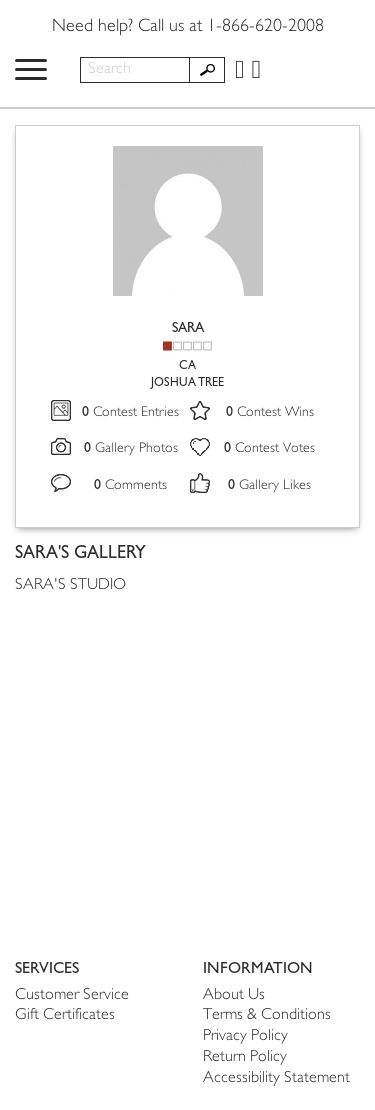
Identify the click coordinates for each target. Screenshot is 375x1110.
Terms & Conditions (267, 1015)
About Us (234, 995)
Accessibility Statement (276, 1078)
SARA (188, 327)
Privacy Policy (245, 1036)
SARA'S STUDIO (70, 585)
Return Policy (245, 1057)
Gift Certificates (65, 1015)
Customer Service (72, 995)
